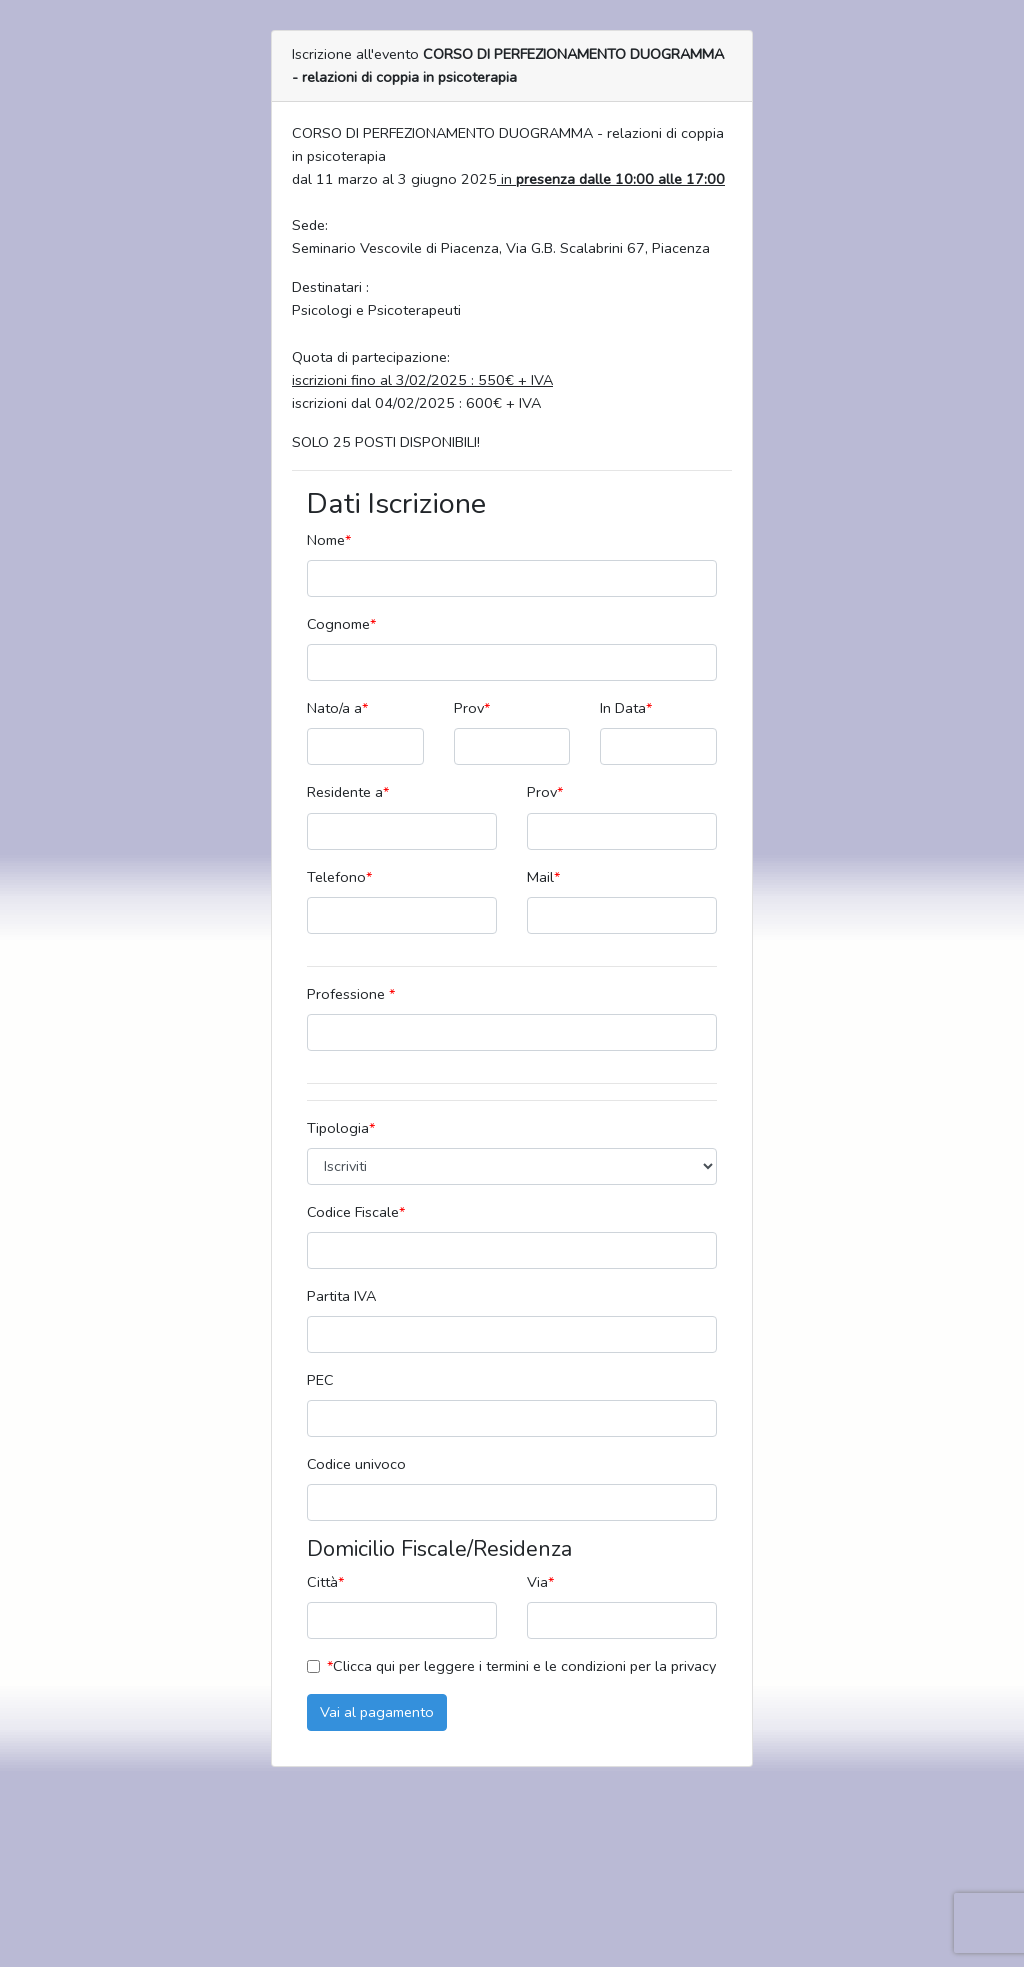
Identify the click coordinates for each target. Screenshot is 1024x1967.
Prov (472, 708)
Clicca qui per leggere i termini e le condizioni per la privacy (521, 1666)
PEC (320, 1380)
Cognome (341, 624)
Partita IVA (341, 1296)
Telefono (339, 877)
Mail (543, 877)
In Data (626, 708)
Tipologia (341, 1128)
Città (325, 1582)
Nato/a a (337, 708)
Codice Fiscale (356, 1212)
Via (540, 1582)
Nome (329, 540)
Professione (351, 994)
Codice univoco (356, 1464)
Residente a (348, 792)
